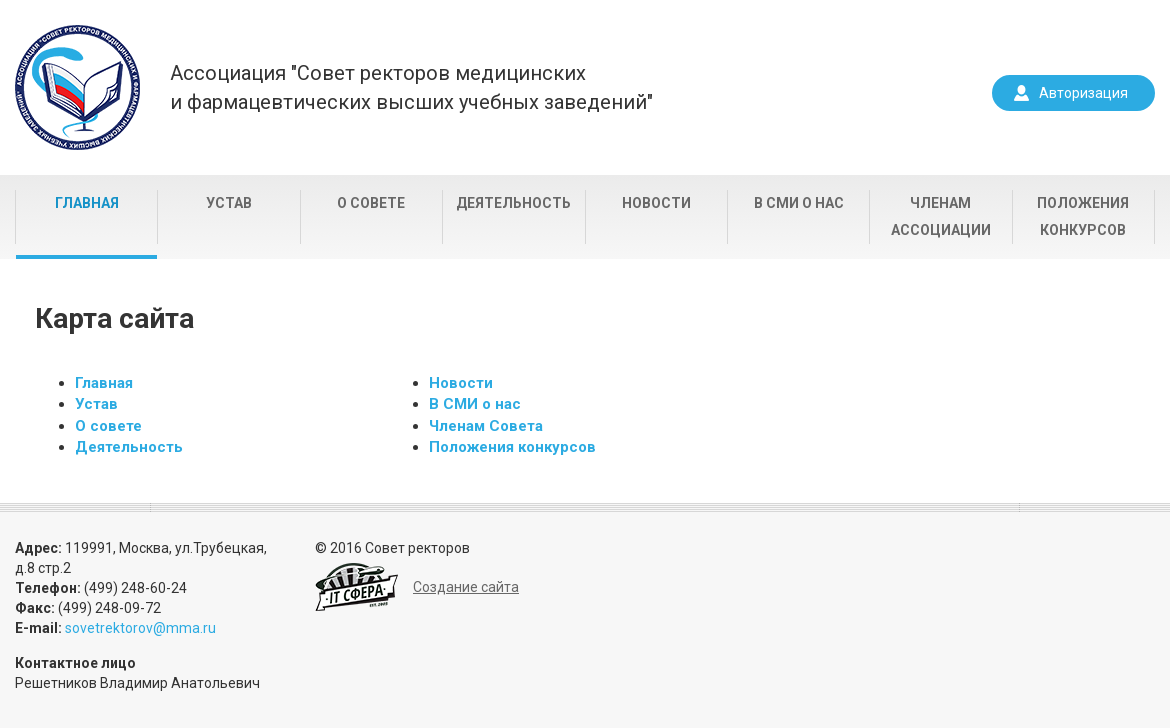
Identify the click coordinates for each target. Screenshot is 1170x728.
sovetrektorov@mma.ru (140, 628)
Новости (656, 203)
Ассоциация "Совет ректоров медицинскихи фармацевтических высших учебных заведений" (411, 87)
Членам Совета (486, 426)
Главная (87, 203)
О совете (371, 203)
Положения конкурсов (1083, 216)
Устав (229, 203)
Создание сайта (466, 587)
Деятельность (513, 203)
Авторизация (1083, 93)
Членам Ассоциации (941, 216)
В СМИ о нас (799, 203)
